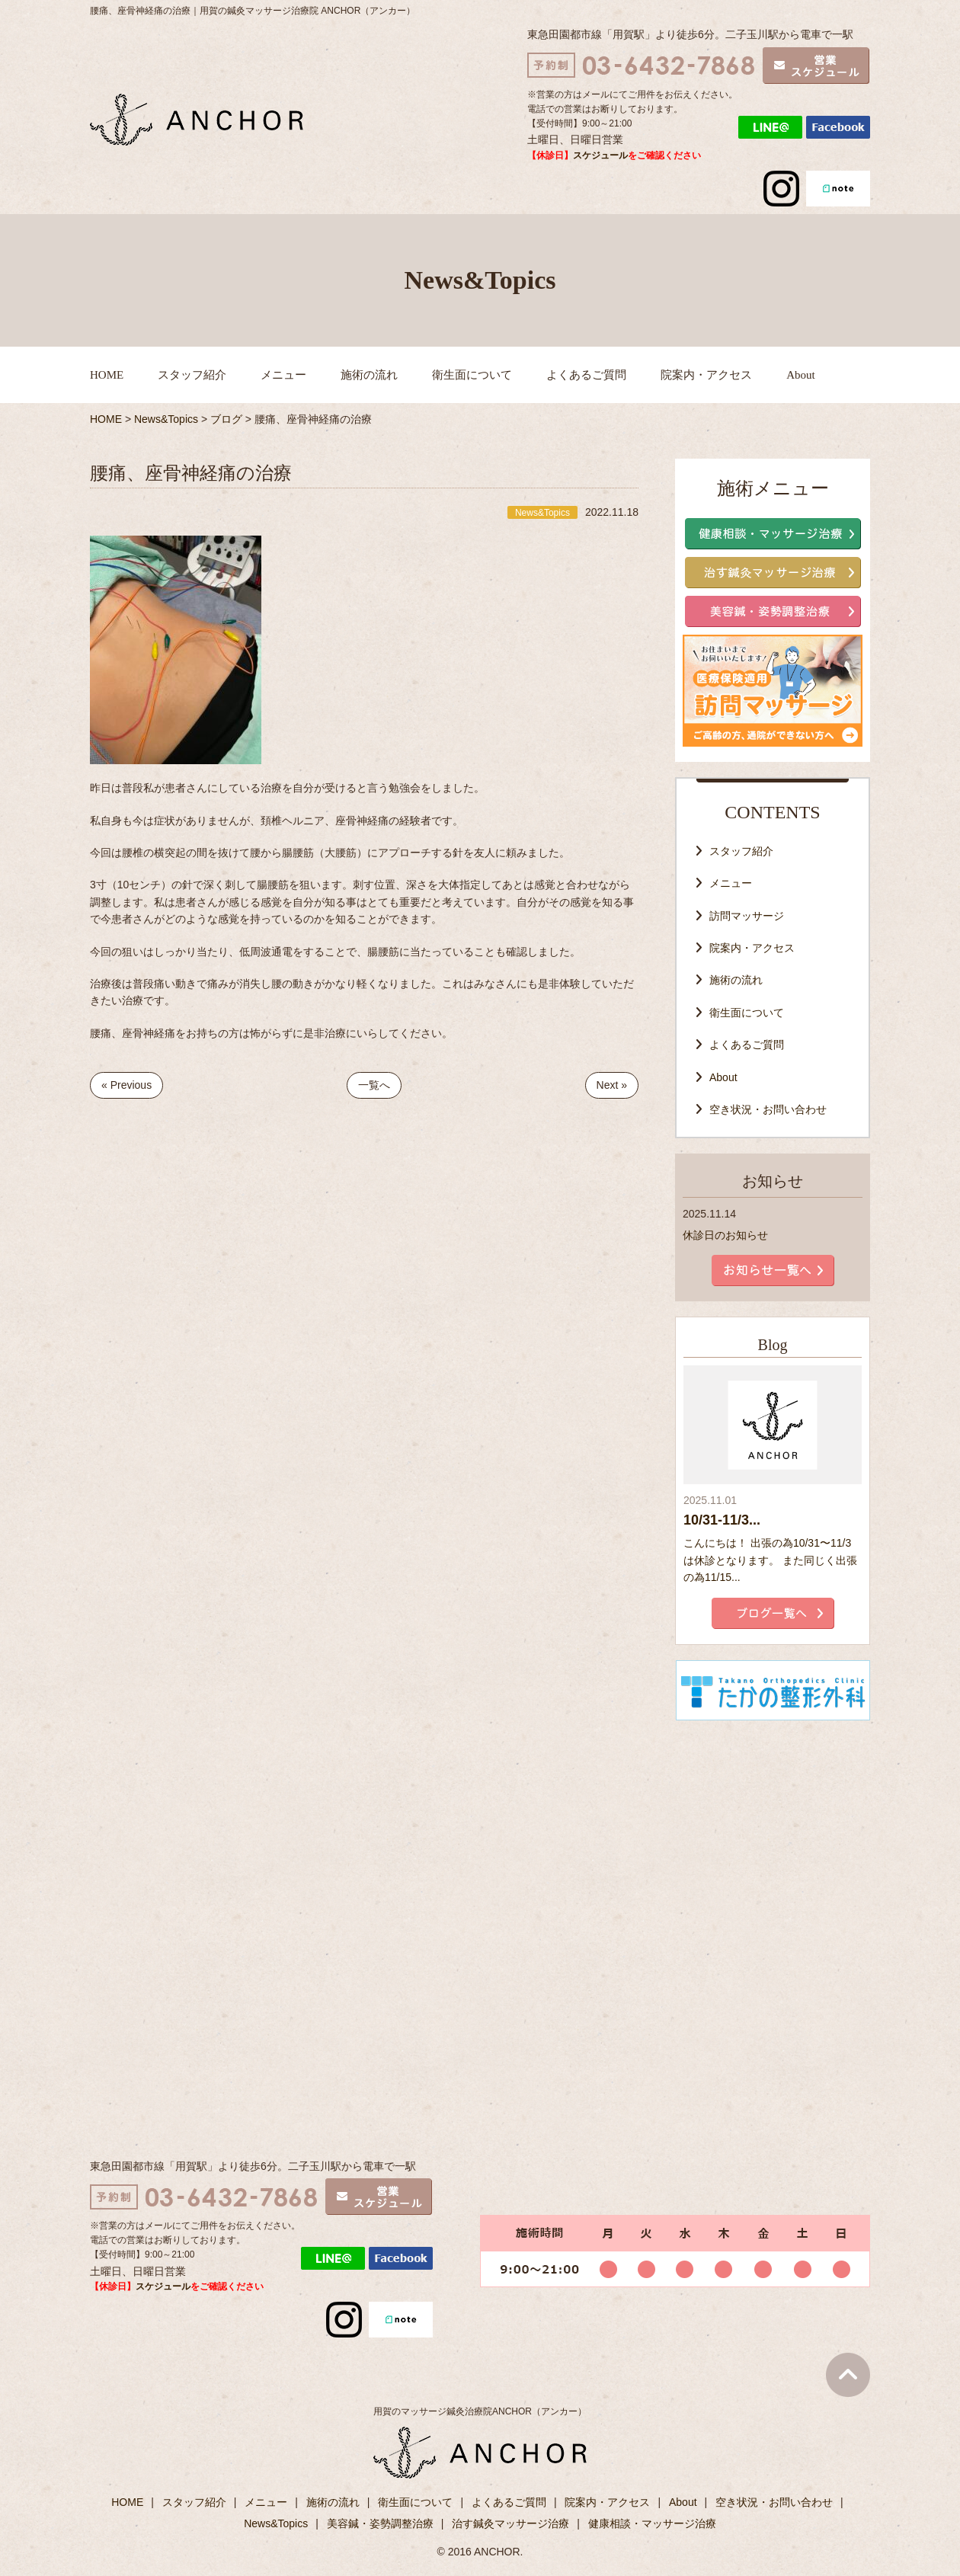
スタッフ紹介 (192, 375)
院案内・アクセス (706, 375)
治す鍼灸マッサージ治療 (510, 2523)
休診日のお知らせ (725, 1235)
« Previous (126, 1085)
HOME (106, 375)
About (800, 375)
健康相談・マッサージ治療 (652, 2523)
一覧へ (374, 1085)
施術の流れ (369, 375)
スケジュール (600, 155)
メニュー (283, 375)
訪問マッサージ (746, 916)
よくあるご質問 (586, 375)
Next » (612, 1085)
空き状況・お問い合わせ (768, 1109)
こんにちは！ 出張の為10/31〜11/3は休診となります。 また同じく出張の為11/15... (770, 1560)
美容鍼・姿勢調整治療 (380, 2523)
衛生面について (472, 375)
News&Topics (276, 2523)
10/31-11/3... (721, 1520)
